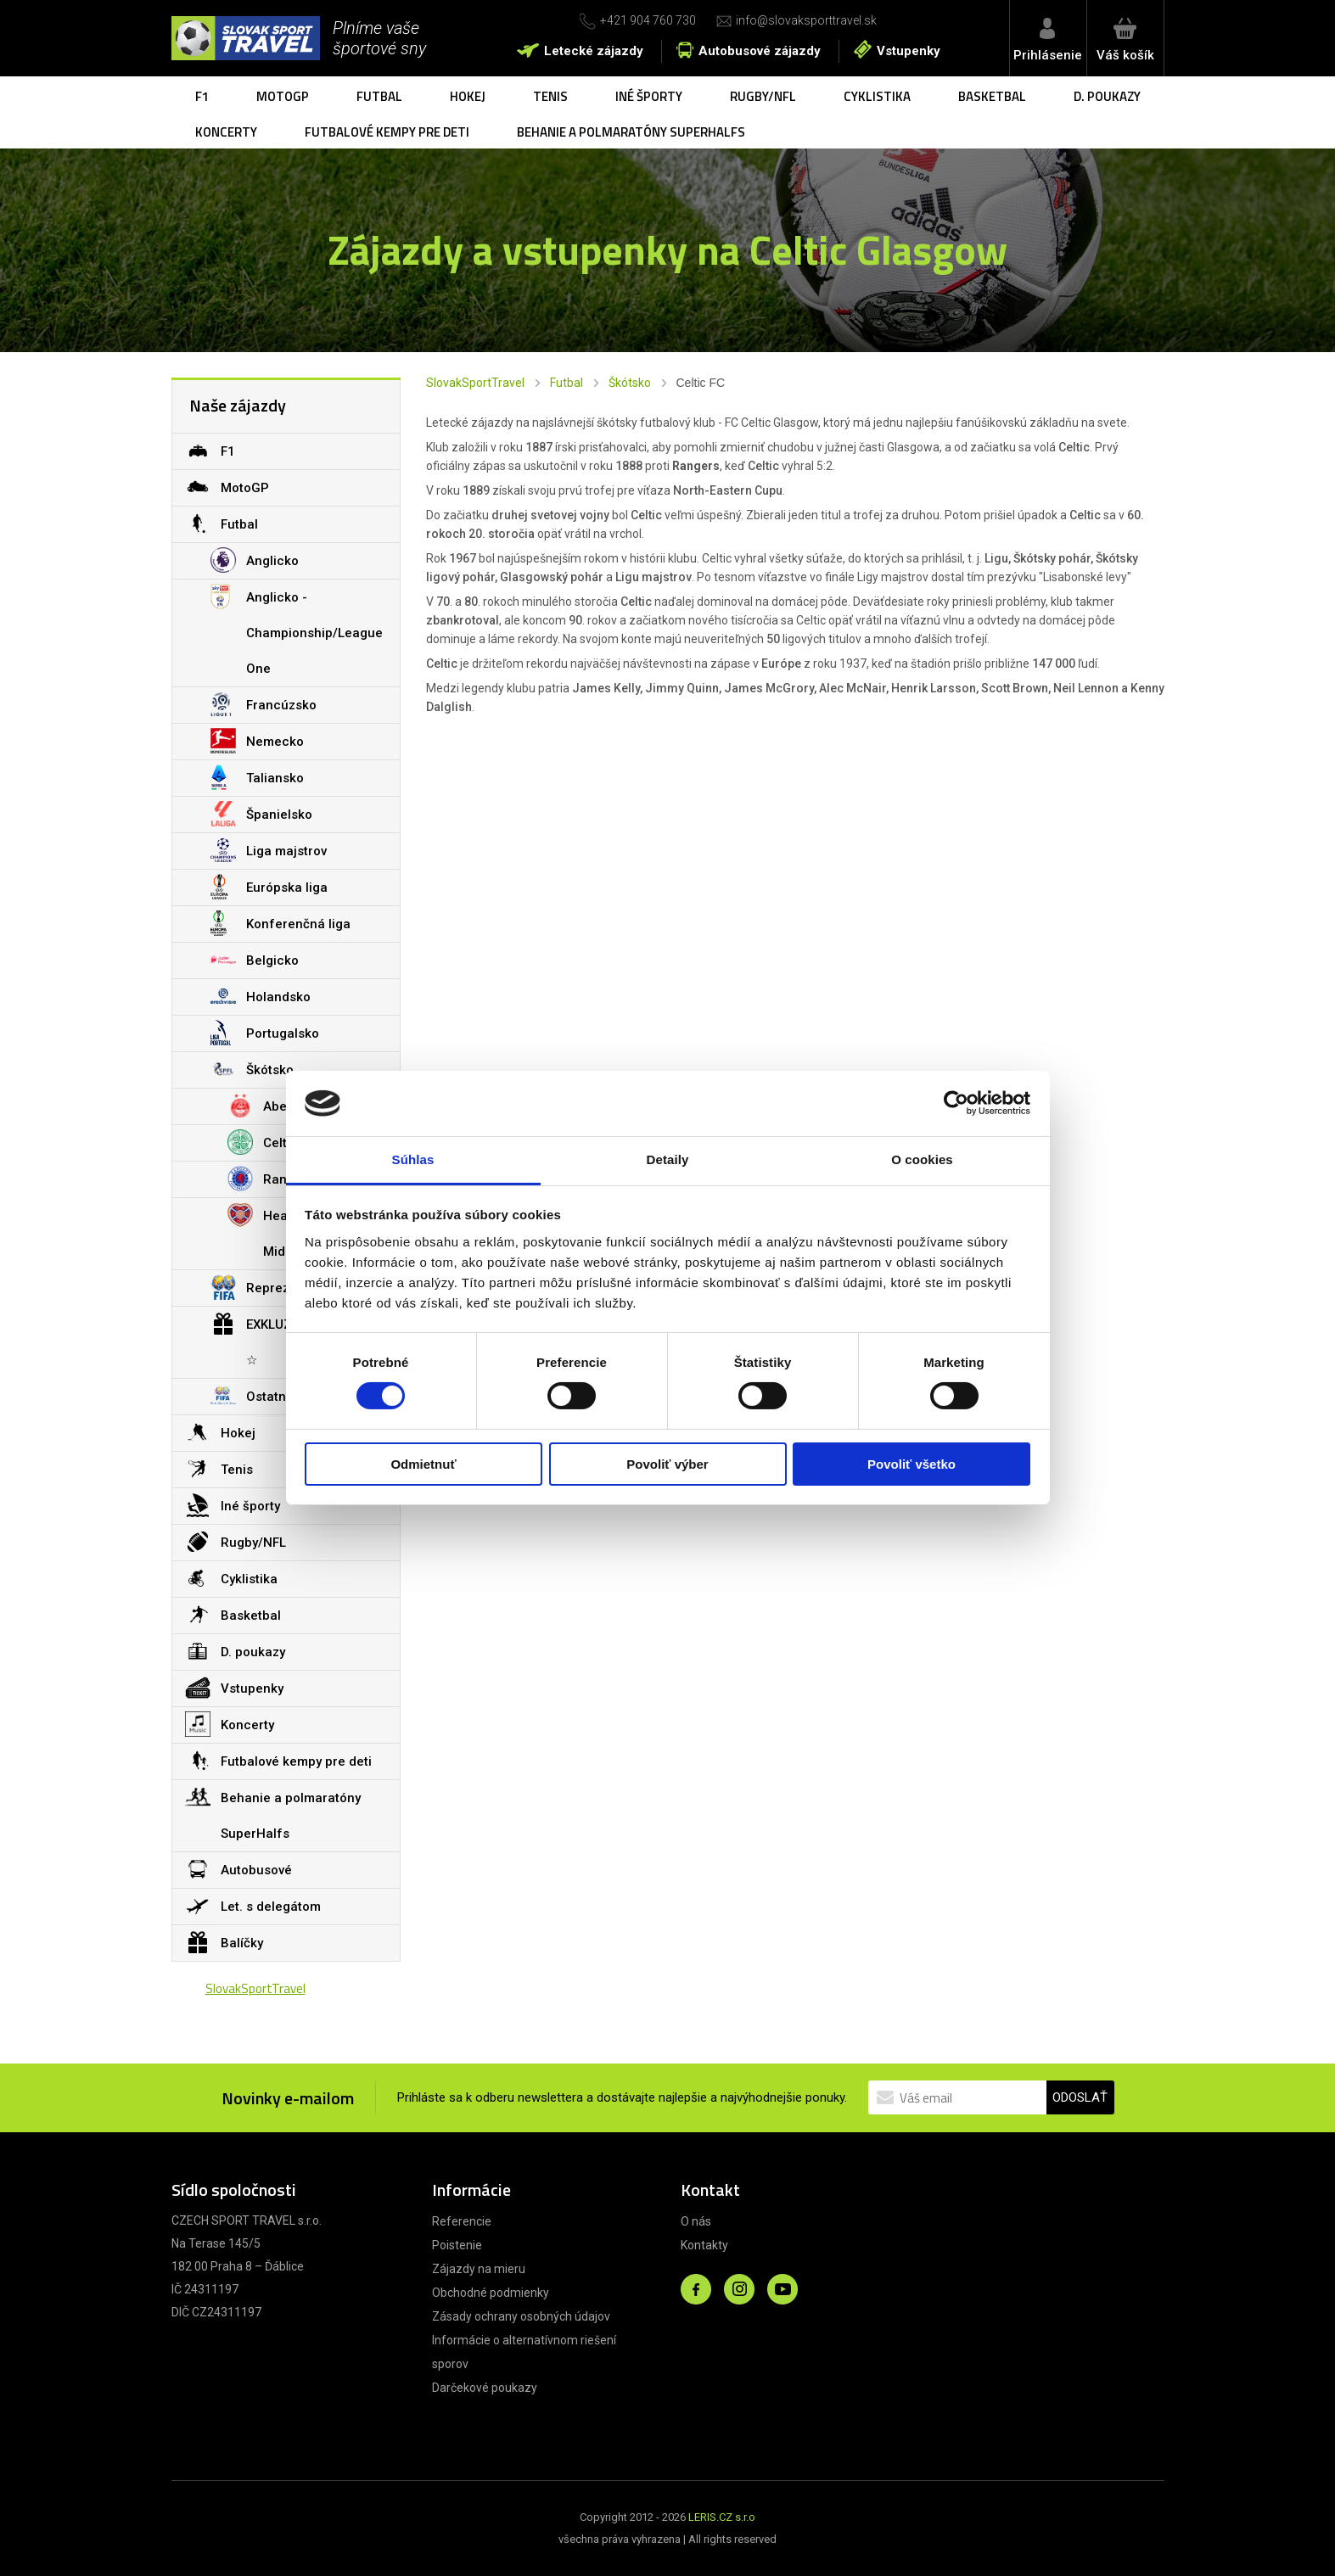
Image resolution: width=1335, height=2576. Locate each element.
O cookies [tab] (922, 1159)
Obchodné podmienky (490, 2292)
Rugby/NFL (763, 96)
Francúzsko (263, 704)
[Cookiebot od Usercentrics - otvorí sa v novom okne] (956, 1103)
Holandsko (260, 996)
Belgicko (254, 960)
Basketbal (992, 96)
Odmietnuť (423, 1464)
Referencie (461, 2221)
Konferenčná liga (280, 923)
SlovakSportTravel (475, 382)
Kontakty (704, 2245)
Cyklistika (877, 96)
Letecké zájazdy (593, 51)
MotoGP (282, 96)
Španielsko (261, 814)
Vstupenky (908, 51)
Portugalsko (264, 1033)
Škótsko (630, 382)
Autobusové (238, 1869)
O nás (696, 2221)
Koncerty (226, 132)
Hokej (467, 96)
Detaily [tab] (668, 1159)
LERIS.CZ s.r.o (721, 2517)
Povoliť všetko (911, 1464)
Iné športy (648, 96)
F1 (202, 96)
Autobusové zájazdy (759, 51)
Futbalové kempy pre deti (387, 132)
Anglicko (254, 560)
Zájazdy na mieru (478, 2269)
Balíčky (224, 1942)
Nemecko (257, 741)
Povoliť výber (667, 1464)
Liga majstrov (268, 850)
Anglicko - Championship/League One (296, 628)
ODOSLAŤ (1080, 2097)
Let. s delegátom (253, 1906)
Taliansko (257, 777)
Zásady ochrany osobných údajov (521, 2316)
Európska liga (269, 887)
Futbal (379, 96)
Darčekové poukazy (484, 2387)
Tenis (550, 96)
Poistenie (457, 2245)
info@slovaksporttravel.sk (806, 20)
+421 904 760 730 (648, 20)
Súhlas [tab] (413, 1159)
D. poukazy (1107, 96)
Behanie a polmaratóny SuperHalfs (631, 132)
